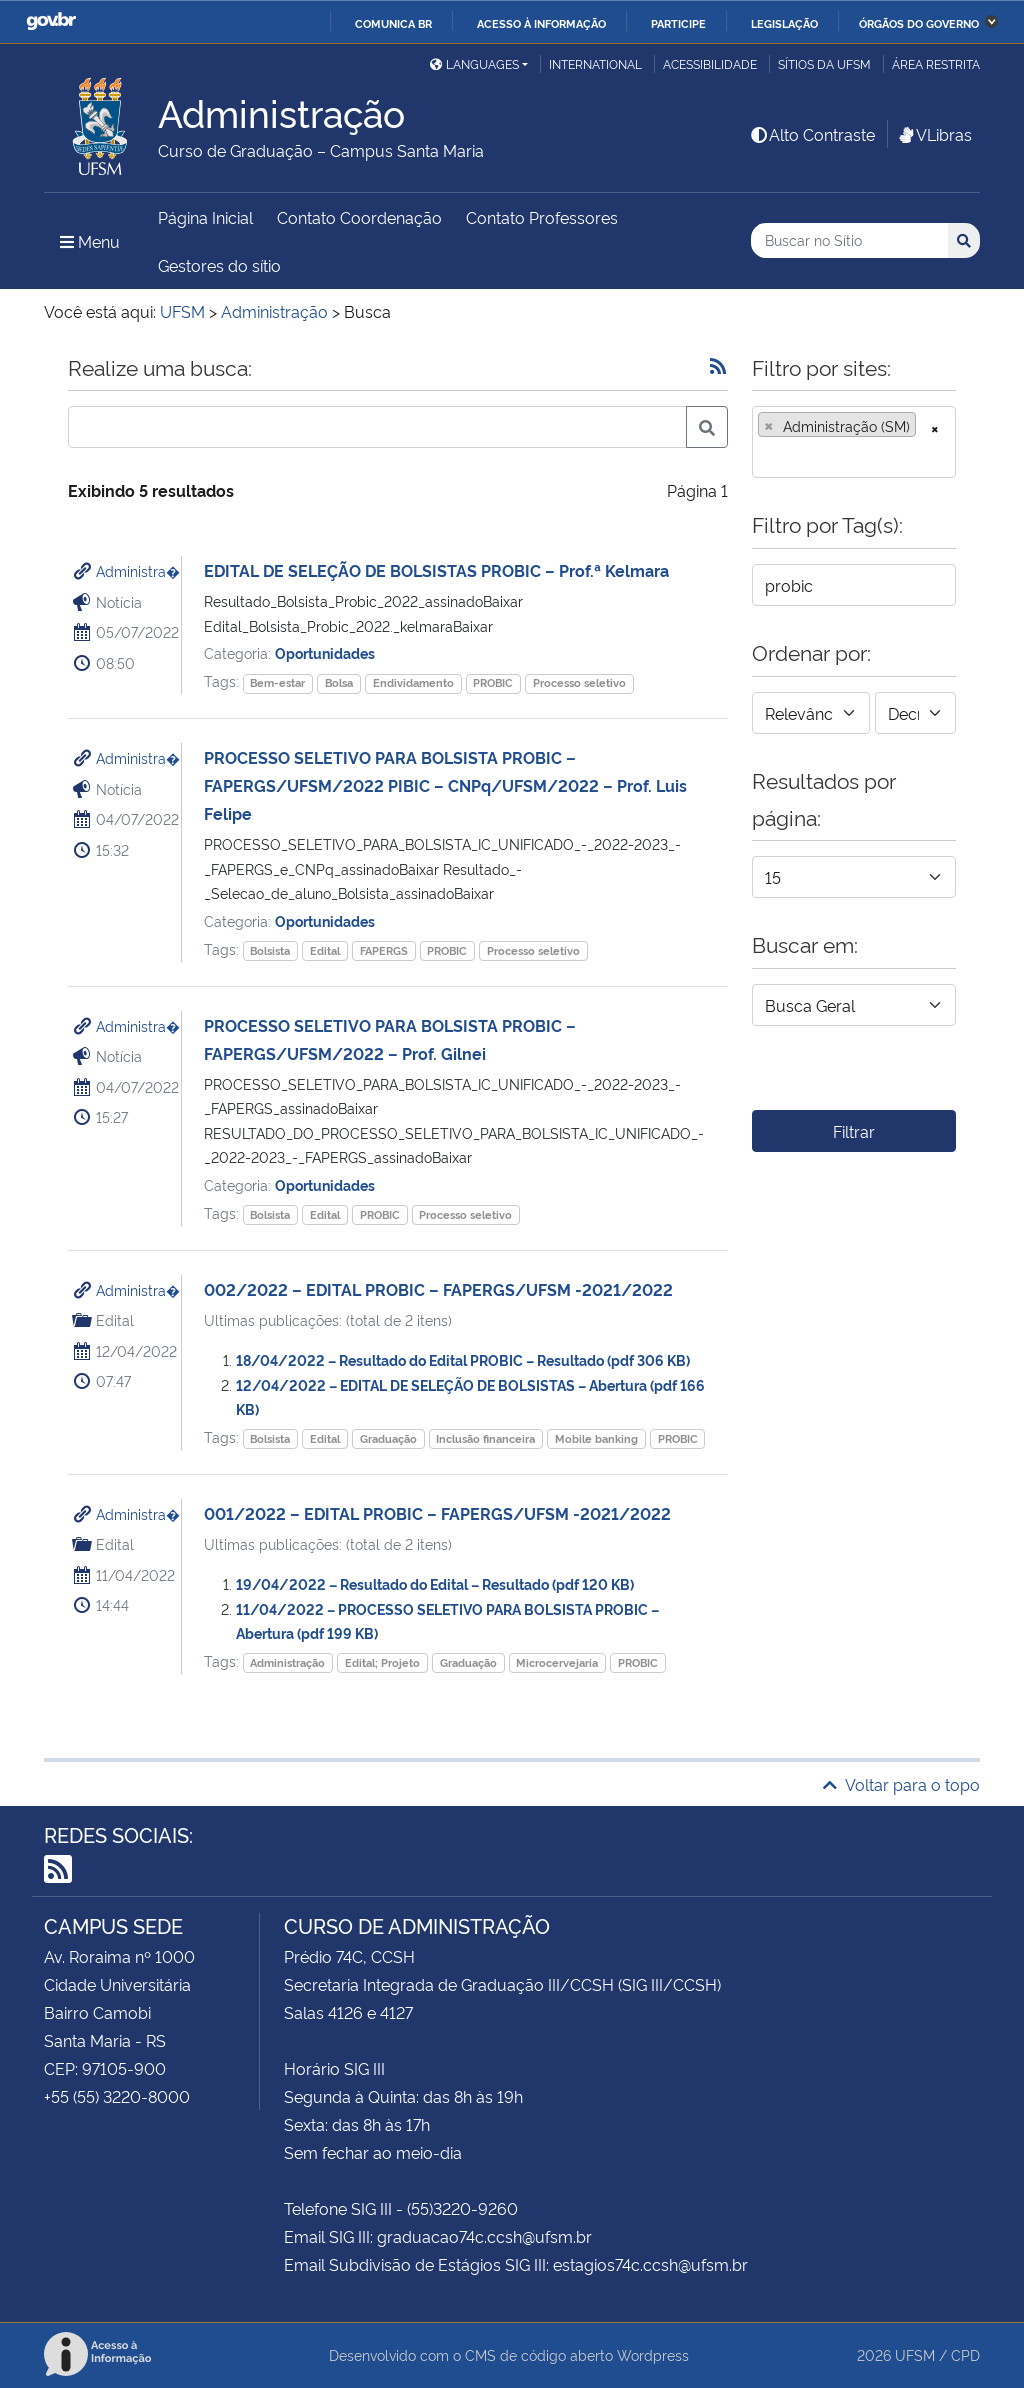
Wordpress (653, 2354)
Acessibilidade (710, 63)
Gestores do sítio (219, 265)
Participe (678, 23)
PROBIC (493, 682)
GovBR (51, 21)
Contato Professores (542, 217)
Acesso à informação (541, 23)
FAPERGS (384, 950)
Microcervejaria (557, 1662)
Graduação (388, 1438)
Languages (474, 63)
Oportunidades (325, 652)
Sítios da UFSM (824, 63)
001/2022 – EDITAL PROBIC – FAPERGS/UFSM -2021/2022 (437, 1513)
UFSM (915, 2354)
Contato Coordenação (359, 217)
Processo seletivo (579, 682)
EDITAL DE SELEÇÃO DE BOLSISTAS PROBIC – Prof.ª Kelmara (436, 570)
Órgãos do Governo (919, 23)
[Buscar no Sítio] (849, 240)
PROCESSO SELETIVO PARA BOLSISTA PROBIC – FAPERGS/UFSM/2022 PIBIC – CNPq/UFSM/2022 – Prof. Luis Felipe (445, 785)
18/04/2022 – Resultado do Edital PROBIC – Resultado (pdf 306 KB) (463, 1359)
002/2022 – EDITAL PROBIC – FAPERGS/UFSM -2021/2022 (438, 1289)
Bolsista (270, 950)
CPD (965, 2354)
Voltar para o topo (901, 1784)
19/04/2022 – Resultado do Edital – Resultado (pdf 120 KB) (435, 1583)
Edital (325, 950)
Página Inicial (205, 217)
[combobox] (854, 442)
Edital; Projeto (382, 1662)
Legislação (784, 23)
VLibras (934, 134)
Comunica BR (393, 23)
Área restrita (936, 63)
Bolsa (339, 682)
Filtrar (854, 1131)
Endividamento (413, 682)
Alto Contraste (812, 134)
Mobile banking (596, 1438)
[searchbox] (764, 456)
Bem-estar (277, 682)
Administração (287, 1662)
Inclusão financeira (485, 1438)
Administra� (138, 570)
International (595, 63)
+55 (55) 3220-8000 (117, 2096)
